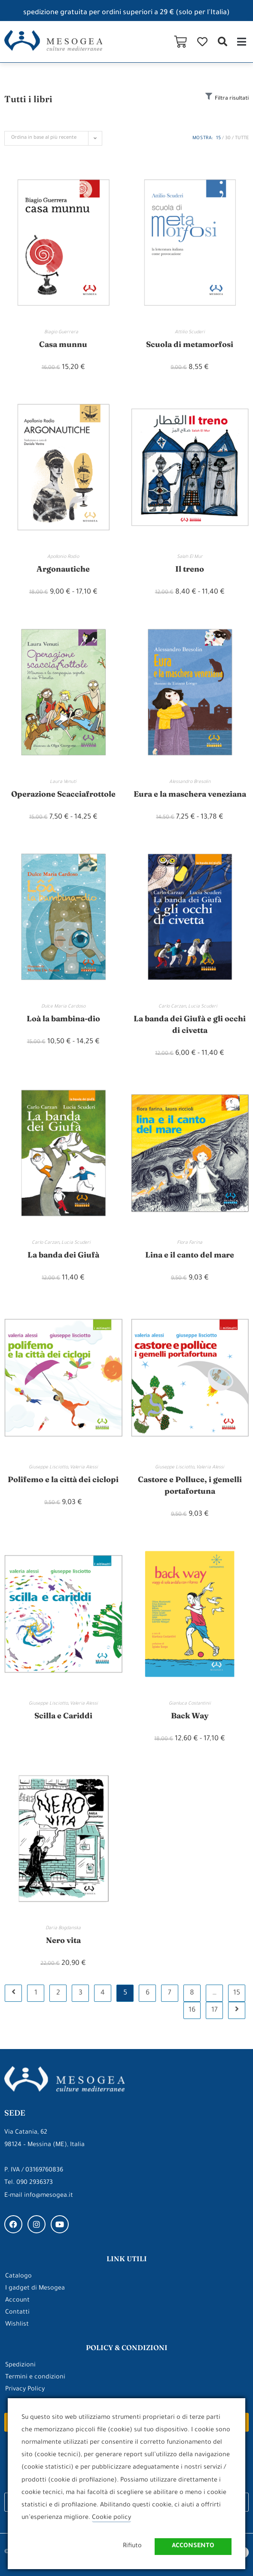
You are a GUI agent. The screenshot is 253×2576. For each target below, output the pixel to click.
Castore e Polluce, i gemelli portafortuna (190, 1485)
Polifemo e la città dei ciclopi (63, 1479)
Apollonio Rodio (63, 557)
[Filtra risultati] (208, 96)
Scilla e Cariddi (63, 1715)
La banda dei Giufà (63, 1255)
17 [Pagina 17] (214, 2010)
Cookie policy (111, 2518)
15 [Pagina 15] (236, 1993)
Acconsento (193, 2546)
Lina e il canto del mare (189, 1255)
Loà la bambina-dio (63, 1018)
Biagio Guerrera (63, 332)
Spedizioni (20, 2365)
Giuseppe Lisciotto (48, 1467)
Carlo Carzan (172, 1006)
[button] (222, 41)
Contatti (17, 2312)
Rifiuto (132, 2546)
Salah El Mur (190, 557)
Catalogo (18, 2276)
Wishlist (17, 2324)
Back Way (190, 1715)
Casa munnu (63, 344)
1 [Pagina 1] (35, 1993)
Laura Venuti (63, 782)
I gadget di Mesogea (35, 2288)
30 (228, 138)
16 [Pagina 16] (192, 2010)
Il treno (189, 569)
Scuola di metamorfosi (189, 344)
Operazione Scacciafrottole (63, 794)
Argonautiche (63, 569)
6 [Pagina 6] (147, 1993)
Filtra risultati (232, 99)
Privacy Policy (25, 2389)
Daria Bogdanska (63, 1928)
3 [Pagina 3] (80, 1993)
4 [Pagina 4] (103, 1993)
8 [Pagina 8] (192, 1993)
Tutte (242, 138)
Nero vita (63, 1940)
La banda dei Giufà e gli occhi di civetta (190, 1024)
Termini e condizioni (35, 2377)
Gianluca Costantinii (190, 1703)
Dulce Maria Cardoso (63, 1006)
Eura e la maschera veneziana (190, 794)
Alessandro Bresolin (189, 782)
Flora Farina (189, 1242)
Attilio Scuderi (190, 332)
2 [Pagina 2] (58, 1993)
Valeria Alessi (84, 1467)
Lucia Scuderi (204, 1006)
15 (218, 138)
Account (17, 2300)
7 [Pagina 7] (169, 1993)
